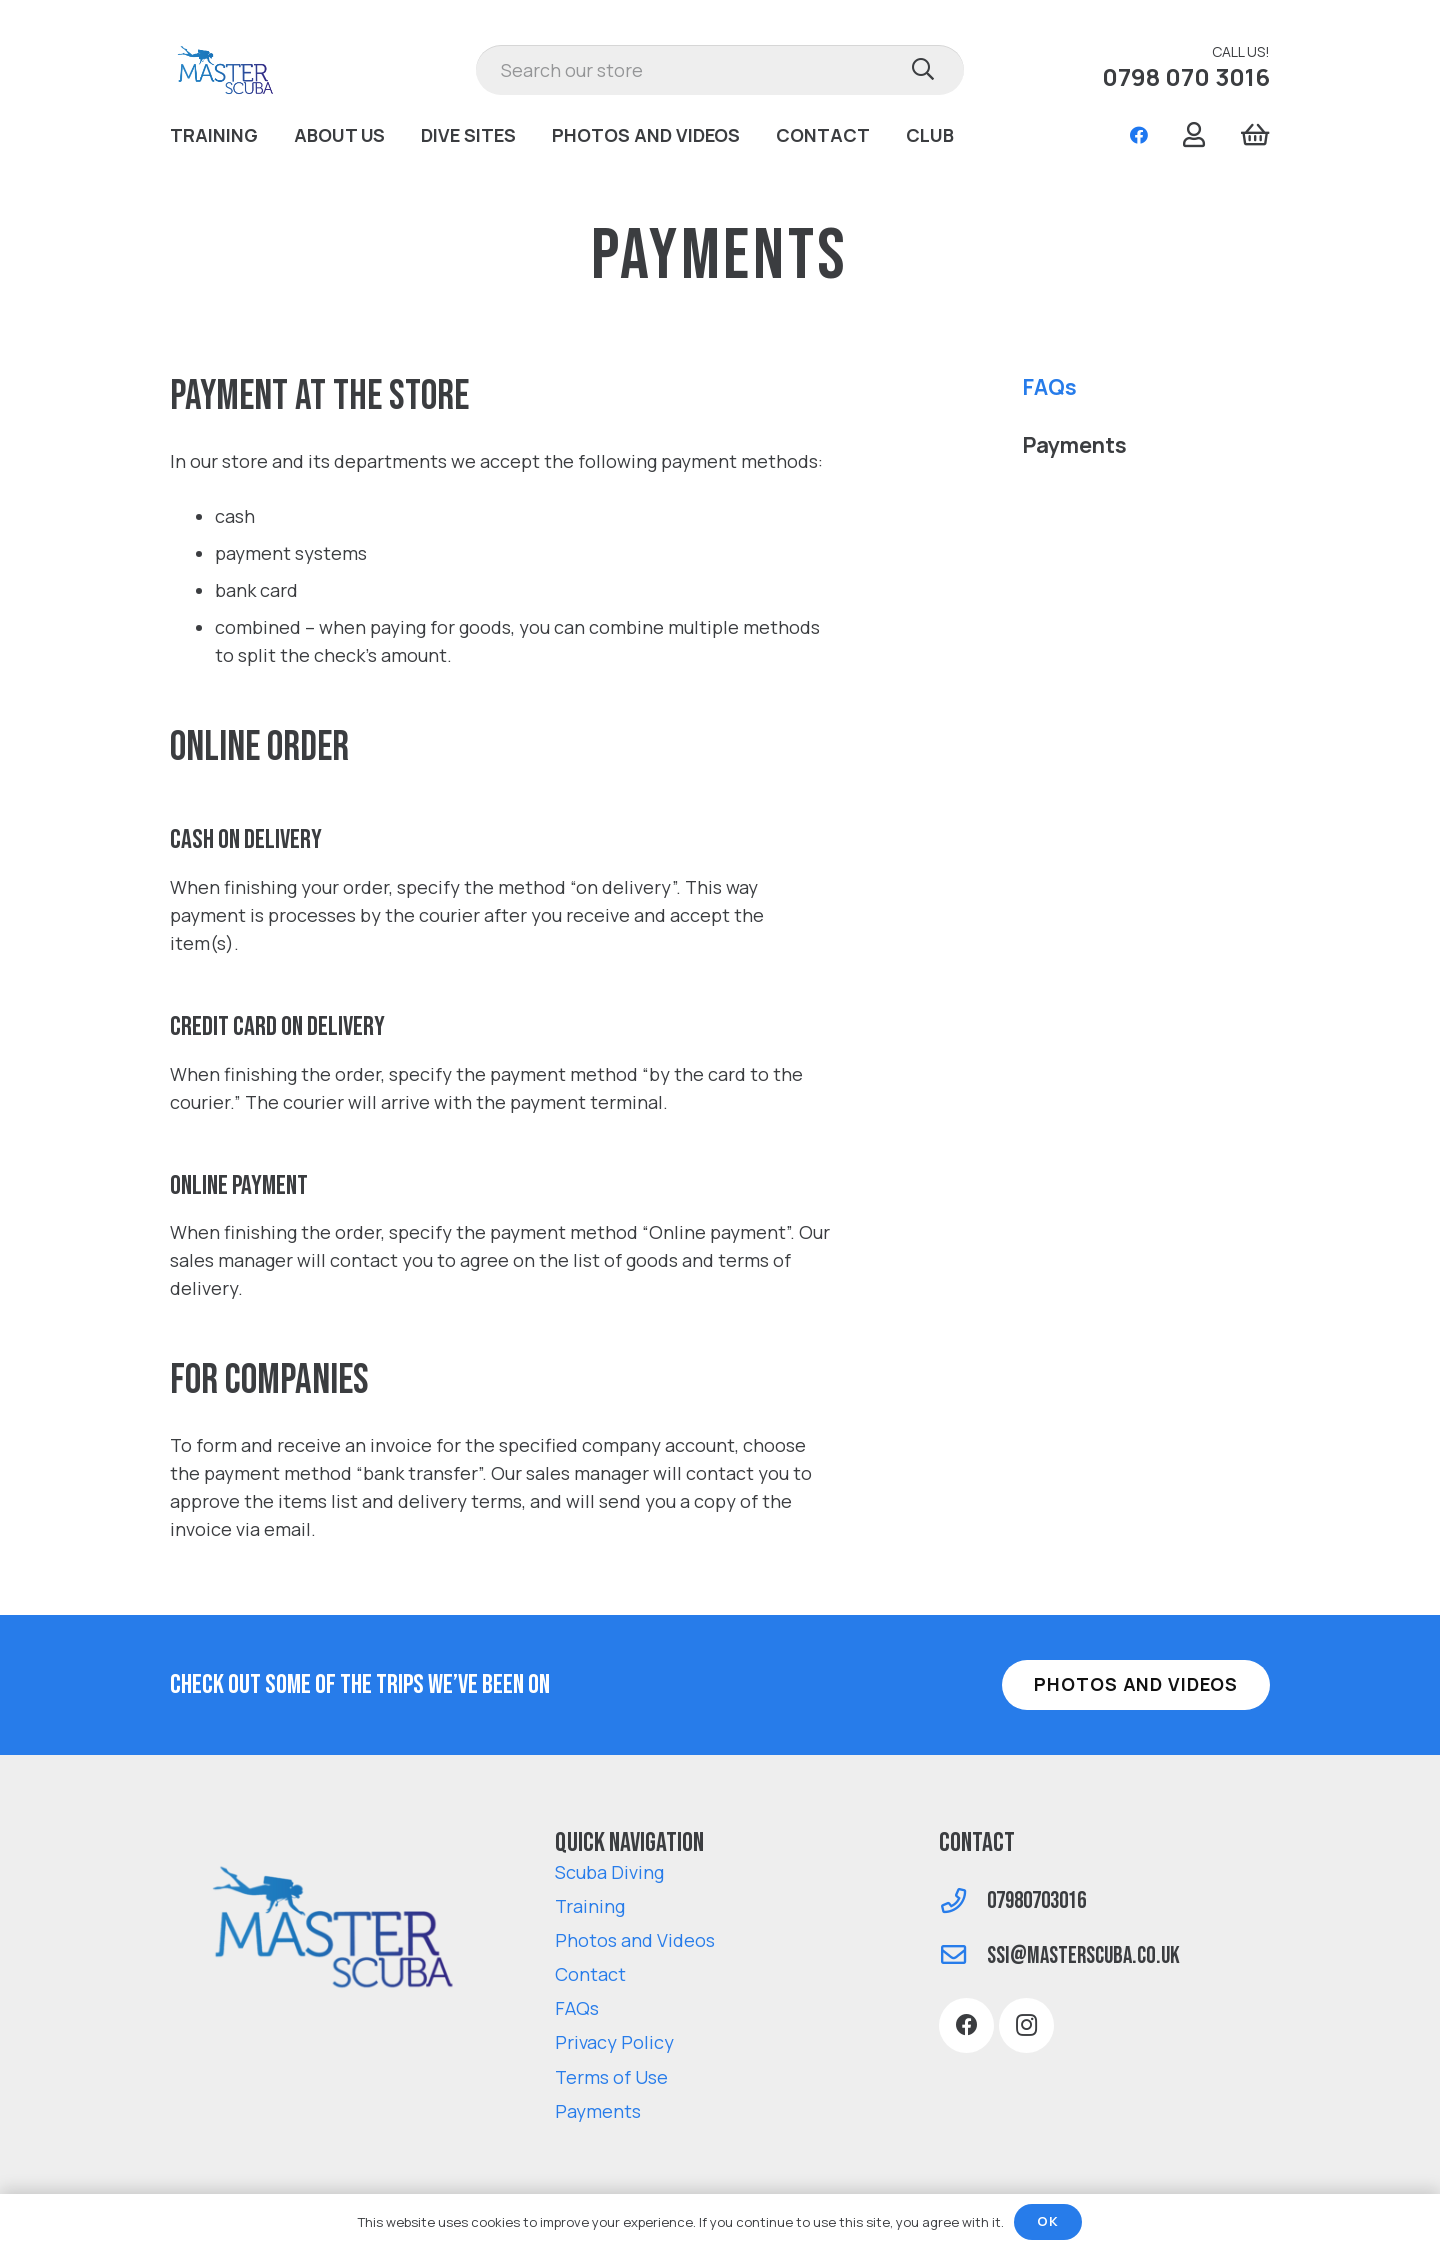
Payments (1074, 444)
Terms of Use (611, 2077)
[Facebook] (1139, 135)
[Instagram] (1026, 2025)
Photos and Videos (635, 1940)
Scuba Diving (609, 1872)
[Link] (226, 70)
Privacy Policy (614, 2042)
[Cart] (1254, 135)
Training (590, 1906)
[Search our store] (720, 70)
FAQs (1049, 386)
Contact (590, 1974)
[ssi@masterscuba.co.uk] (963, 1956)
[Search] (923, 69)
